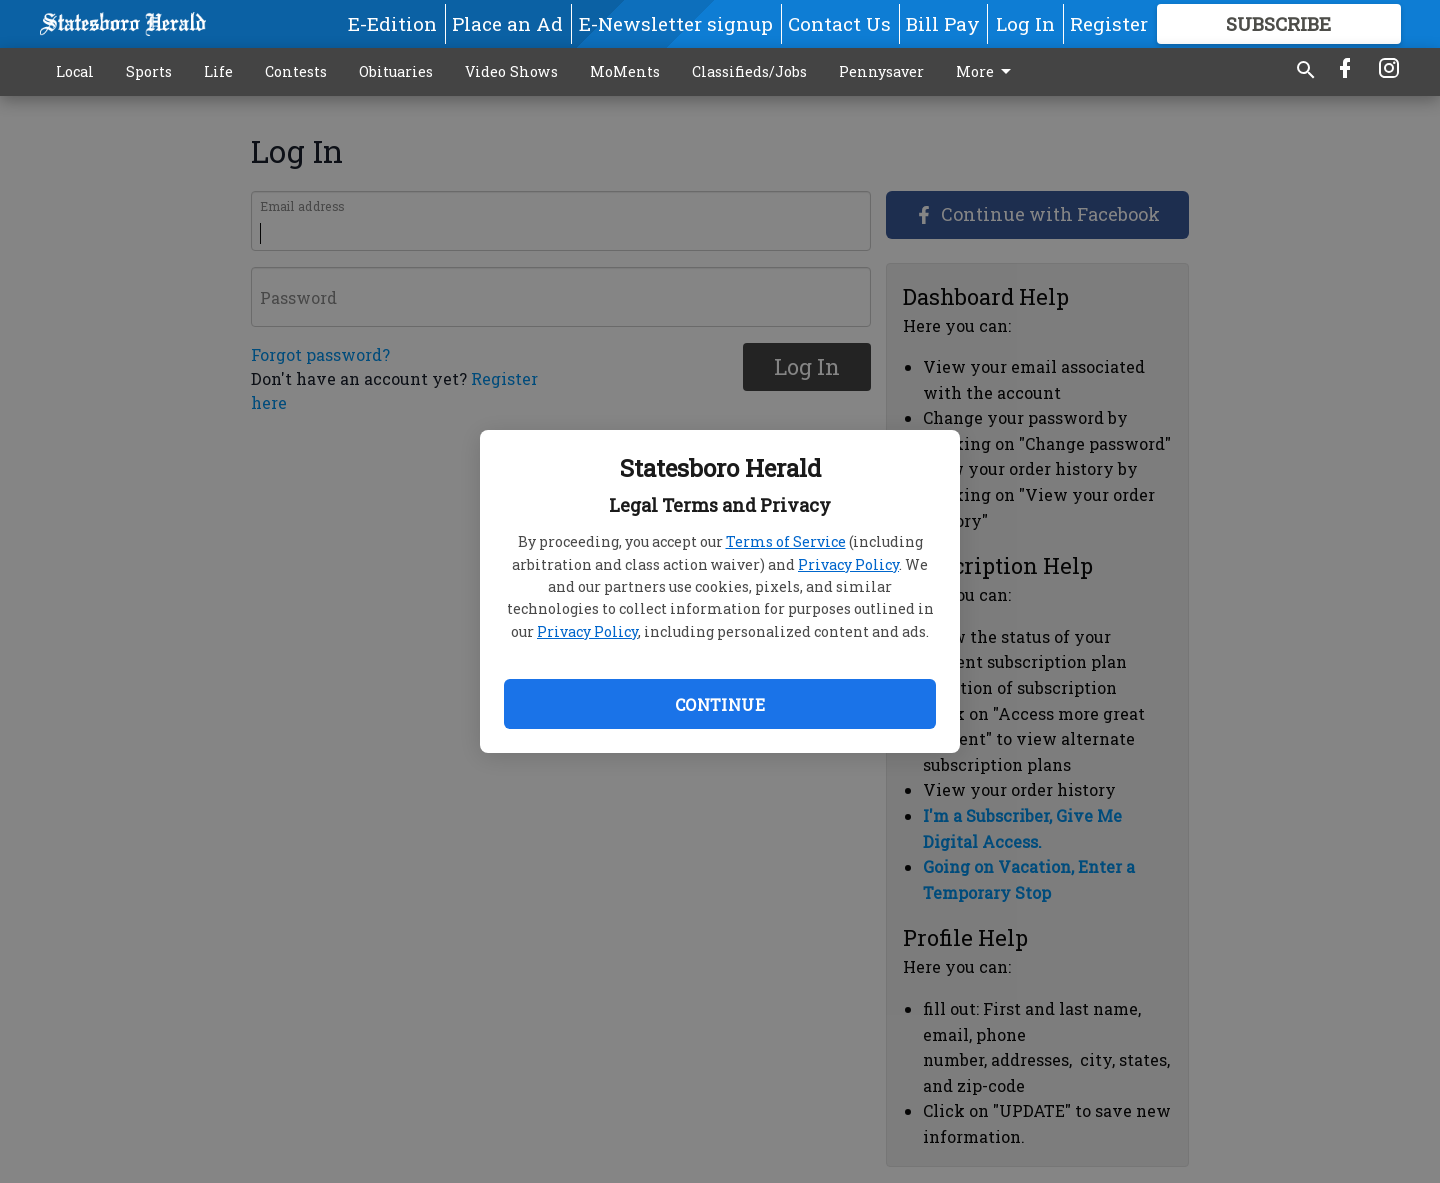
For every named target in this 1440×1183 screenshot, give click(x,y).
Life (218, 71)
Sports (149, 71)
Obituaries (396, 71)
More (987, 72)
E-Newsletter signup (676, 23)
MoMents (625, 71)
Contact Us (839, 23)
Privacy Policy (848, 564)
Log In (1025, 23)
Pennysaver (881, 71)
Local (75, 71)
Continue (720, 704)
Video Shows (511, 71)
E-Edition (392, 23)
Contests (296, 71)
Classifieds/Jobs (749, 71)
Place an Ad (507, 23)
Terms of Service (786, 541)
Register (1109, 23)
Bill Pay (943, 23)
